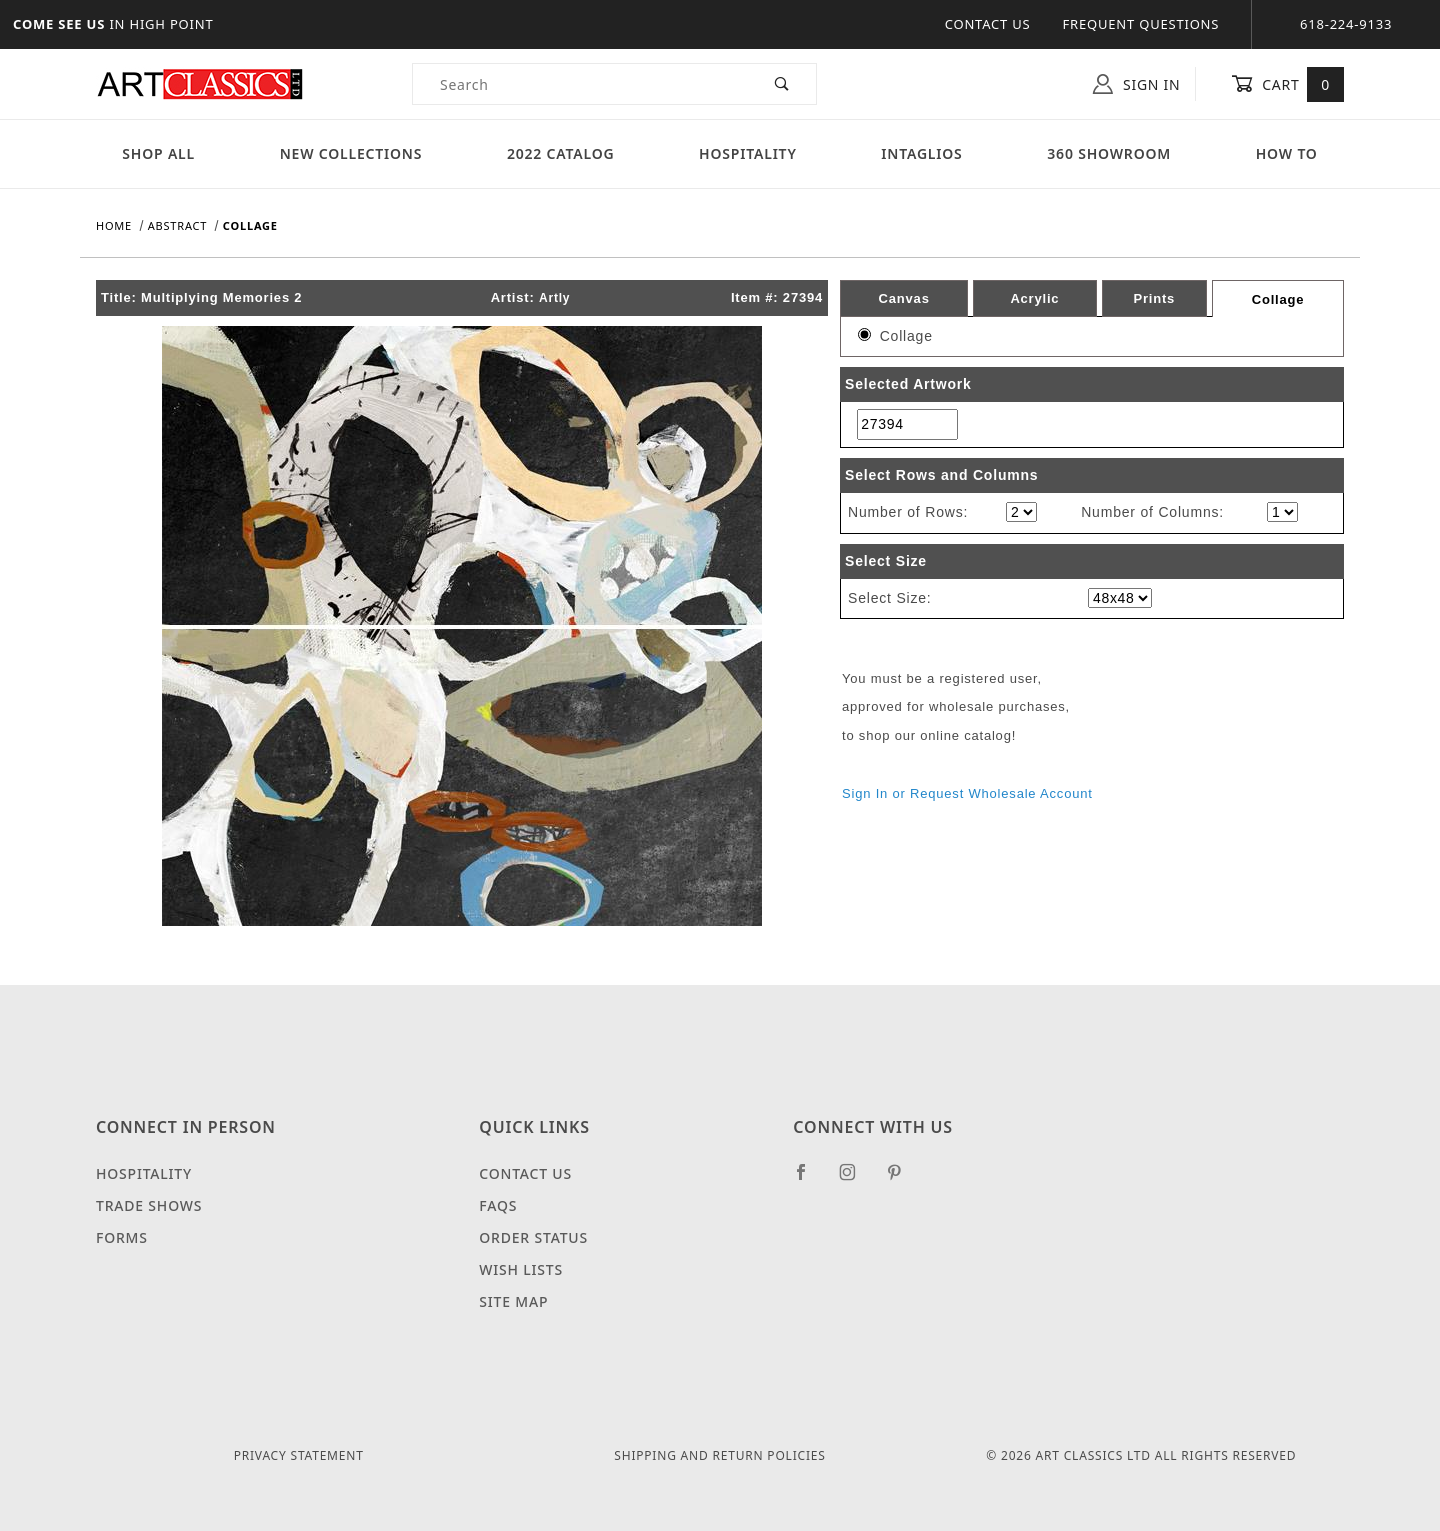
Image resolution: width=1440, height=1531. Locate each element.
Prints (1154, 298)
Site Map (513, 1301)
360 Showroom (1109, 153)
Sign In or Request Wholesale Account (967, 793)
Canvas (904, 298)
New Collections (351, 153)
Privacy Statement (299, 1455)
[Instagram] (856, 1180)
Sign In (1136, 84)
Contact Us (988, 24)
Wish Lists (521, 1269)
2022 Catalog (561, 153)
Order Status (533, 1237)
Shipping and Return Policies (719, 1455)
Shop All (158, 153)
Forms (122, 1237)
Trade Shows (149, 1205)
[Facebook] (809, 1180)
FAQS (498, 1205)
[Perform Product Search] (782, 84)
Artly (554, 298)
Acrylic (1034, 298)
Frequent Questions (1141, 24)
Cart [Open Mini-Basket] (1287, 84)
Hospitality (748, 153)
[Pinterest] (902, 1180)
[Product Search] (580, 84)
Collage (1278, 299)
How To (1287, 153)
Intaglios (921, 153)
